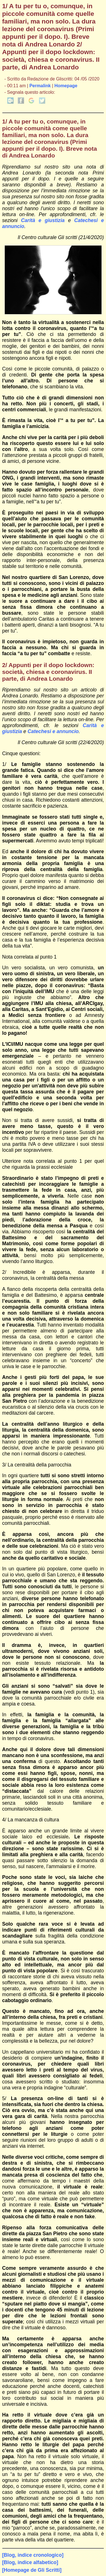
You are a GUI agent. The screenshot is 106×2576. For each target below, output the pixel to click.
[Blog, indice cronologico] (33, 2555)
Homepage (66, 85)
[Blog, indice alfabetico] (30, 2562)
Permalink (40, 85)
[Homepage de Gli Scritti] (32, 2570)
